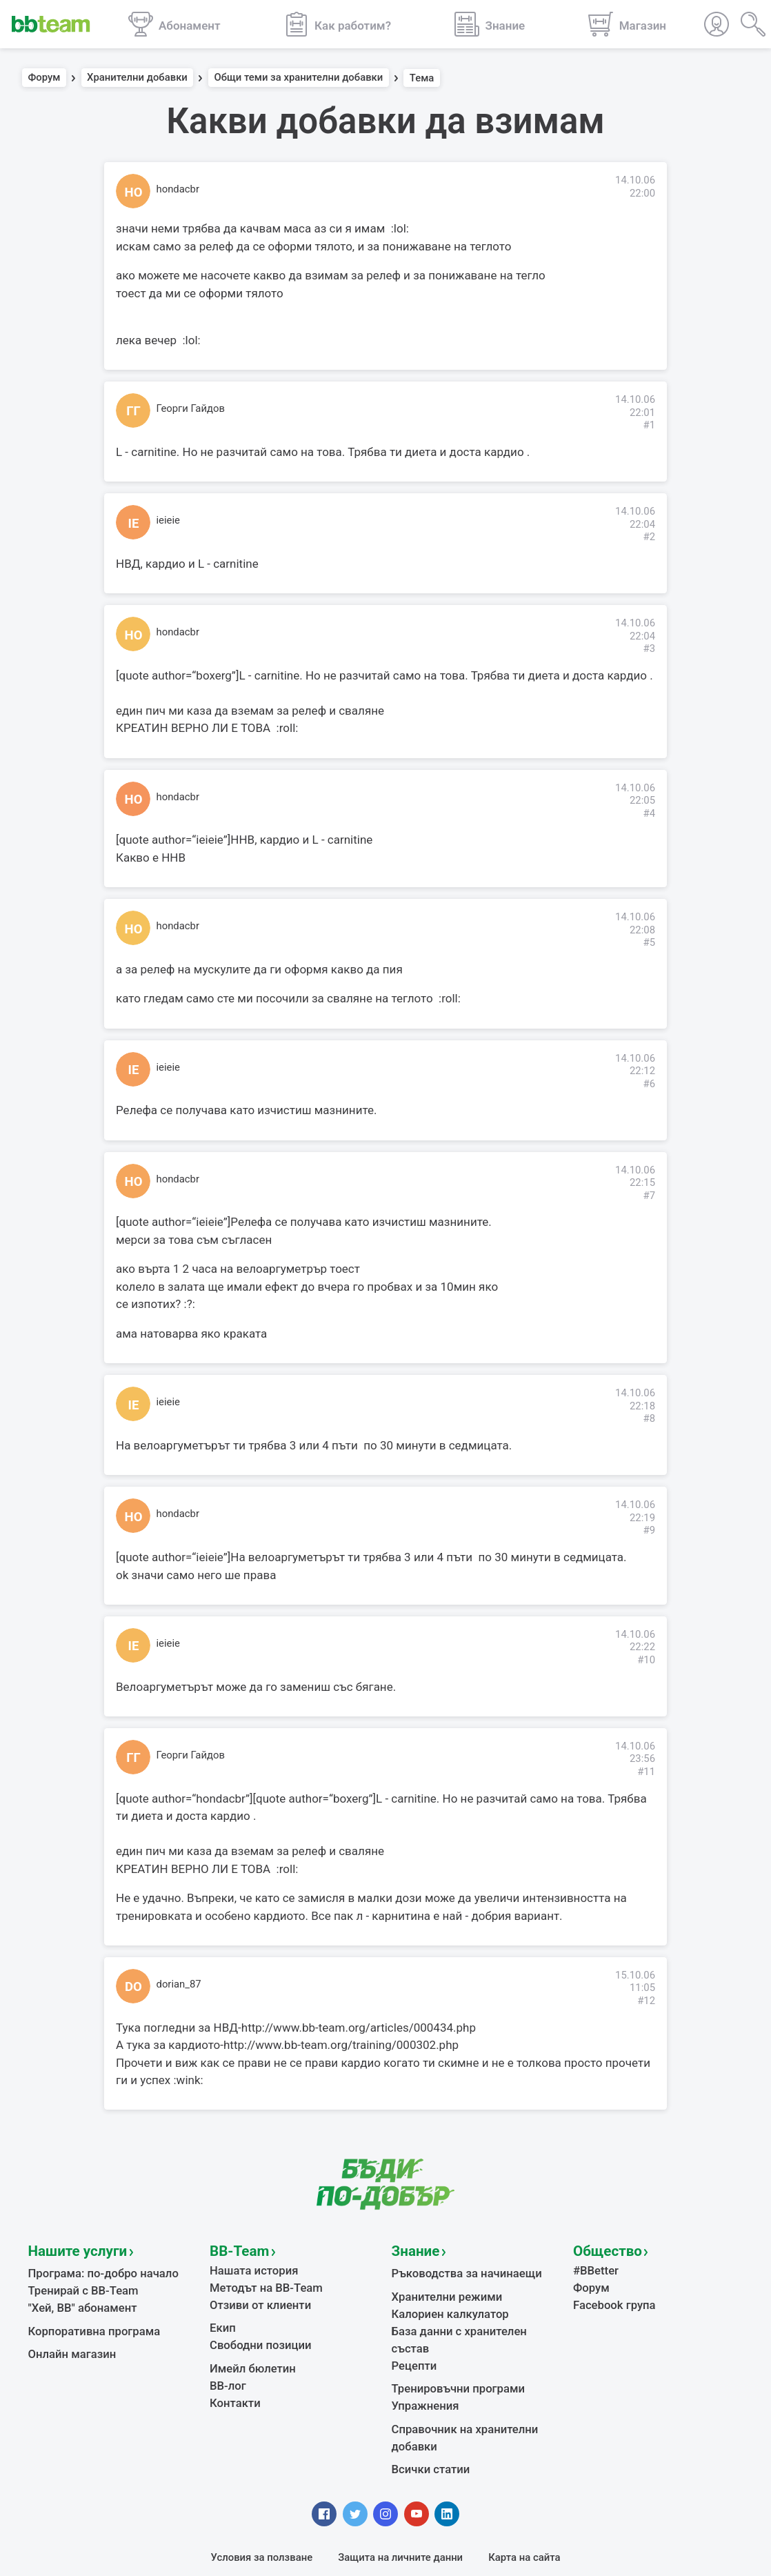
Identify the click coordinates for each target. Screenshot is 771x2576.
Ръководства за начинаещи (459, 2269)
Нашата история (249, 2265)
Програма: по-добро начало (95, 2269)
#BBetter (593, 2265)
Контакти (232, 2385)
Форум (44, 78)
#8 (649, 1418)
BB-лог (226, 2370)
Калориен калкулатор (444, 2305)
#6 (649, 1084)
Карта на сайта (524, 2518)
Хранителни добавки (137, 78)
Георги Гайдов (191, 408)
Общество (601, 2249)
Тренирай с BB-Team (77, 2284)
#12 (646, 2000)
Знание (412, 2249)
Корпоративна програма (87, 2321)
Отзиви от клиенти (255, 2296)
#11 (646, 1771)
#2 (649, 537)
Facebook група (610, 2296)
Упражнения (422, 2372)
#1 (649, 425)
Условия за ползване (262, 2518)
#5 (649, 942)
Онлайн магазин (67, 2342)
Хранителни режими (441, 2289)
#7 (649, 1195)
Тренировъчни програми (451, 2357)
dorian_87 (179, 1984)
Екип (221, 2318)
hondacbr (178, 189)
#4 (649, 813)
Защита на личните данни (400, 2518)
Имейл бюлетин (248, 2354)
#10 (646, 1660)
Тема (422, 78)
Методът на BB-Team (260, 2281)
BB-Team (234, 2249)
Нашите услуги (69, 2249)
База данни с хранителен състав (470, 2321)
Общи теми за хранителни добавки (298, 78)
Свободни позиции (255, 2333)
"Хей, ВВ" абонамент (77, 2299)
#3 (649, 648)
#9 (649, 1530)
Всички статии (426, 2430)
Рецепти (412, 2336)
